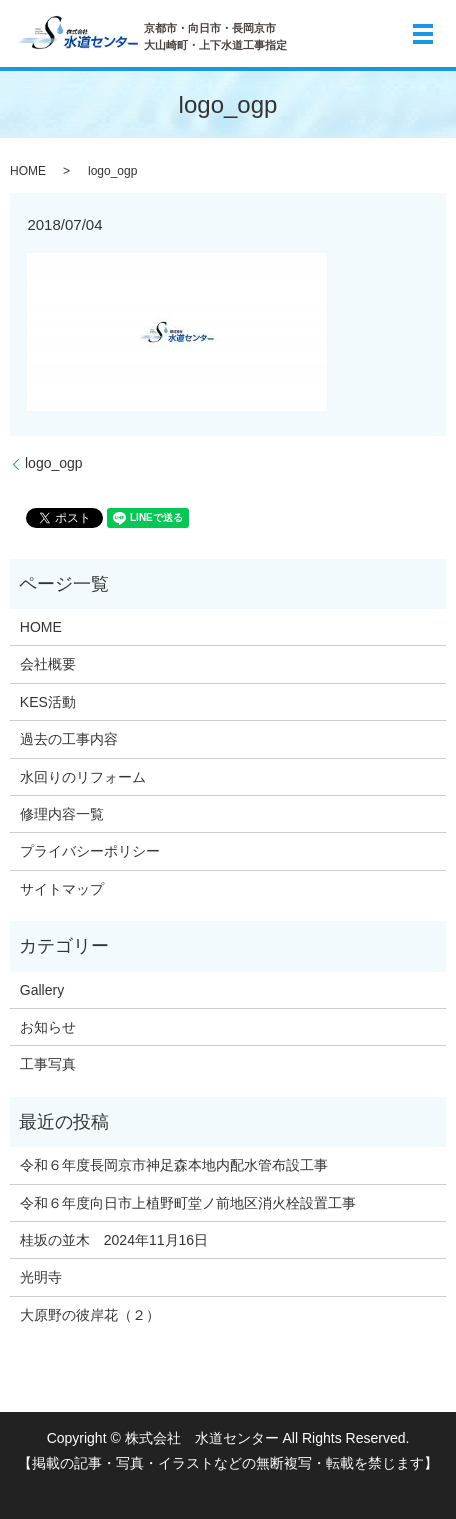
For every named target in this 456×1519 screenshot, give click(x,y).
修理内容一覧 (62, 814)
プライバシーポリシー (90, 851)
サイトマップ (62, 889)
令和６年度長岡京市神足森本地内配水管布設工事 (174, 1165)
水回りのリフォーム (83, 777)
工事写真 (48, 1064)
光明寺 (48, 1277)
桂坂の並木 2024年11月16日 (114, 1240)
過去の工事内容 (69, 739)
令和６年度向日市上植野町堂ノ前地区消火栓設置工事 (188, 1203)
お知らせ (48, 1027)
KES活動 (48, 702)
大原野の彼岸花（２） (90, 1315)
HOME (28, 171)
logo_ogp (54, 463)
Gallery (42, 990)
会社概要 (48, 664)
